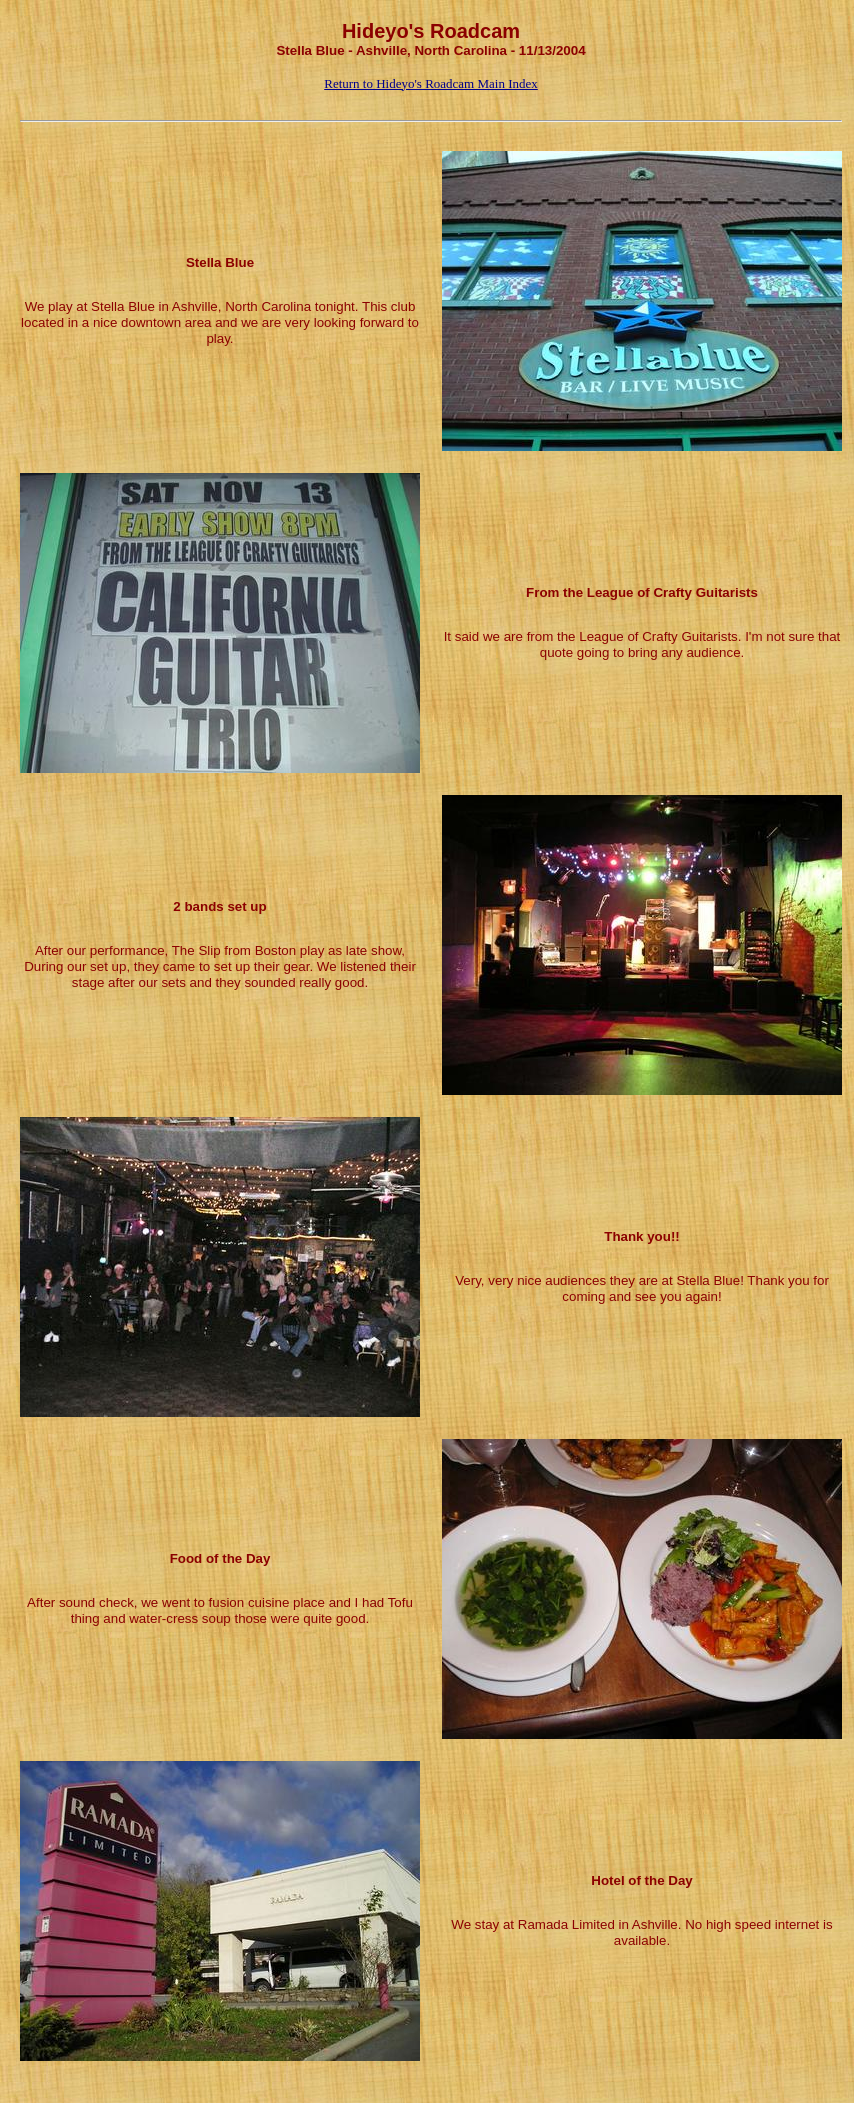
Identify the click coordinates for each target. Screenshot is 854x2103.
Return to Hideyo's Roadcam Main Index (431, 83)
